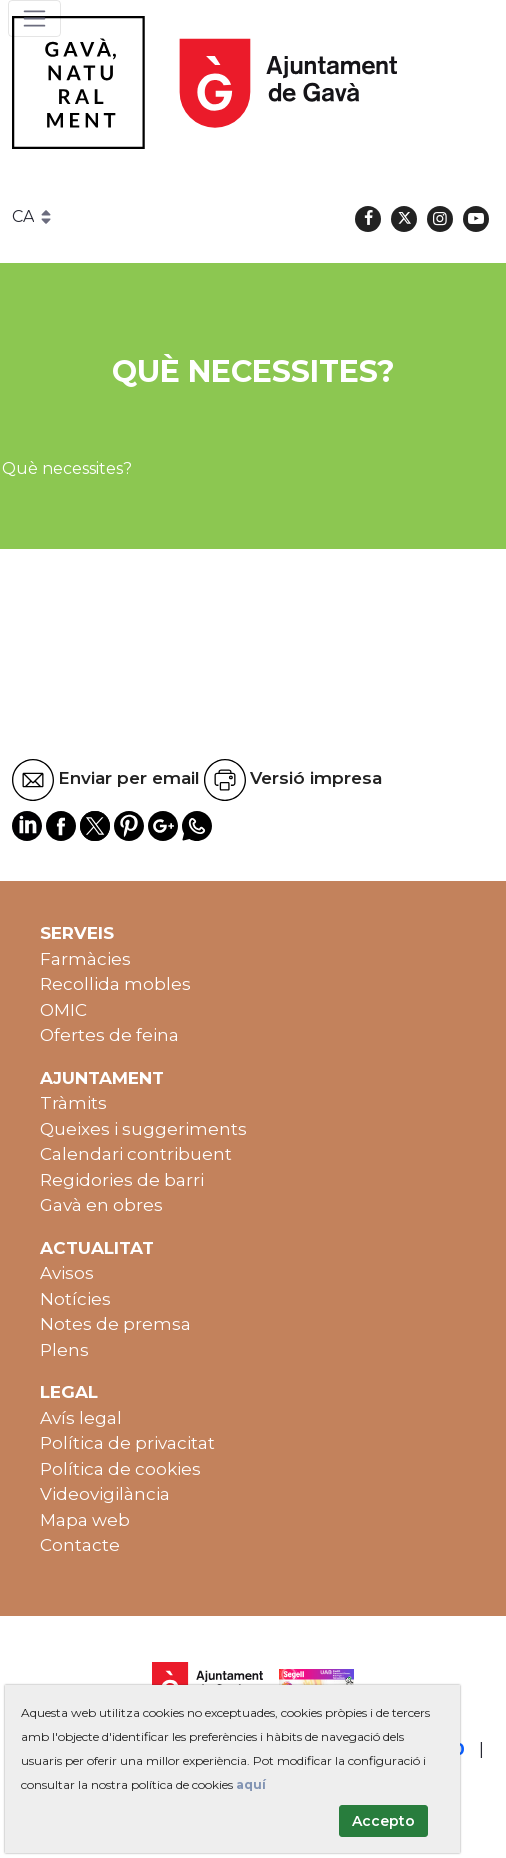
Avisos (67, 1273)
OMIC (63, 1010)
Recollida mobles (115, 984)
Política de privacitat (127, 1443)
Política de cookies (120, 1469)
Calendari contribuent (136, 1154)
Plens (64, 1350)
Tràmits (73, 1103)
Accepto (383, 1821)
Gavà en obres (101, 1205)
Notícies (75, 1299)
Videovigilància (105, 1494)
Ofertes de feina (109, 1035)
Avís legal (81, 1418)
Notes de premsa (115, 1324)
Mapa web (85, 1520)
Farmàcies (85, 959)
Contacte (80, 1545)
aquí (251, 1784)
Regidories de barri (122, 1180)
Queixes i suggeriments (143, 1129)
